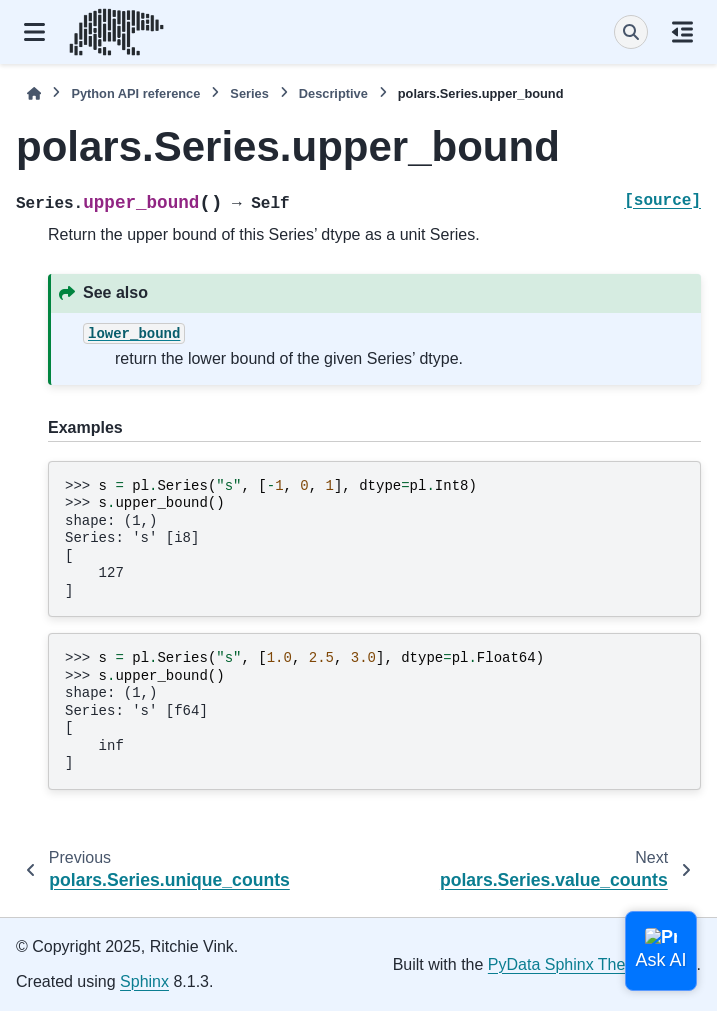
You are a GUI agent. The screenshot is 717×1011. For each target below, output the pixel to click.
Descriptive (333, 93)
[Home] (34, 93)
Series (249, 93)
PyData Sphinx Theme (568, 964)
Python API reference (135, 93)
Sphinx (144, 981)
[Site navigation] (34, 32)
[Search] (631, 32)
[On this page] (682, 32)
